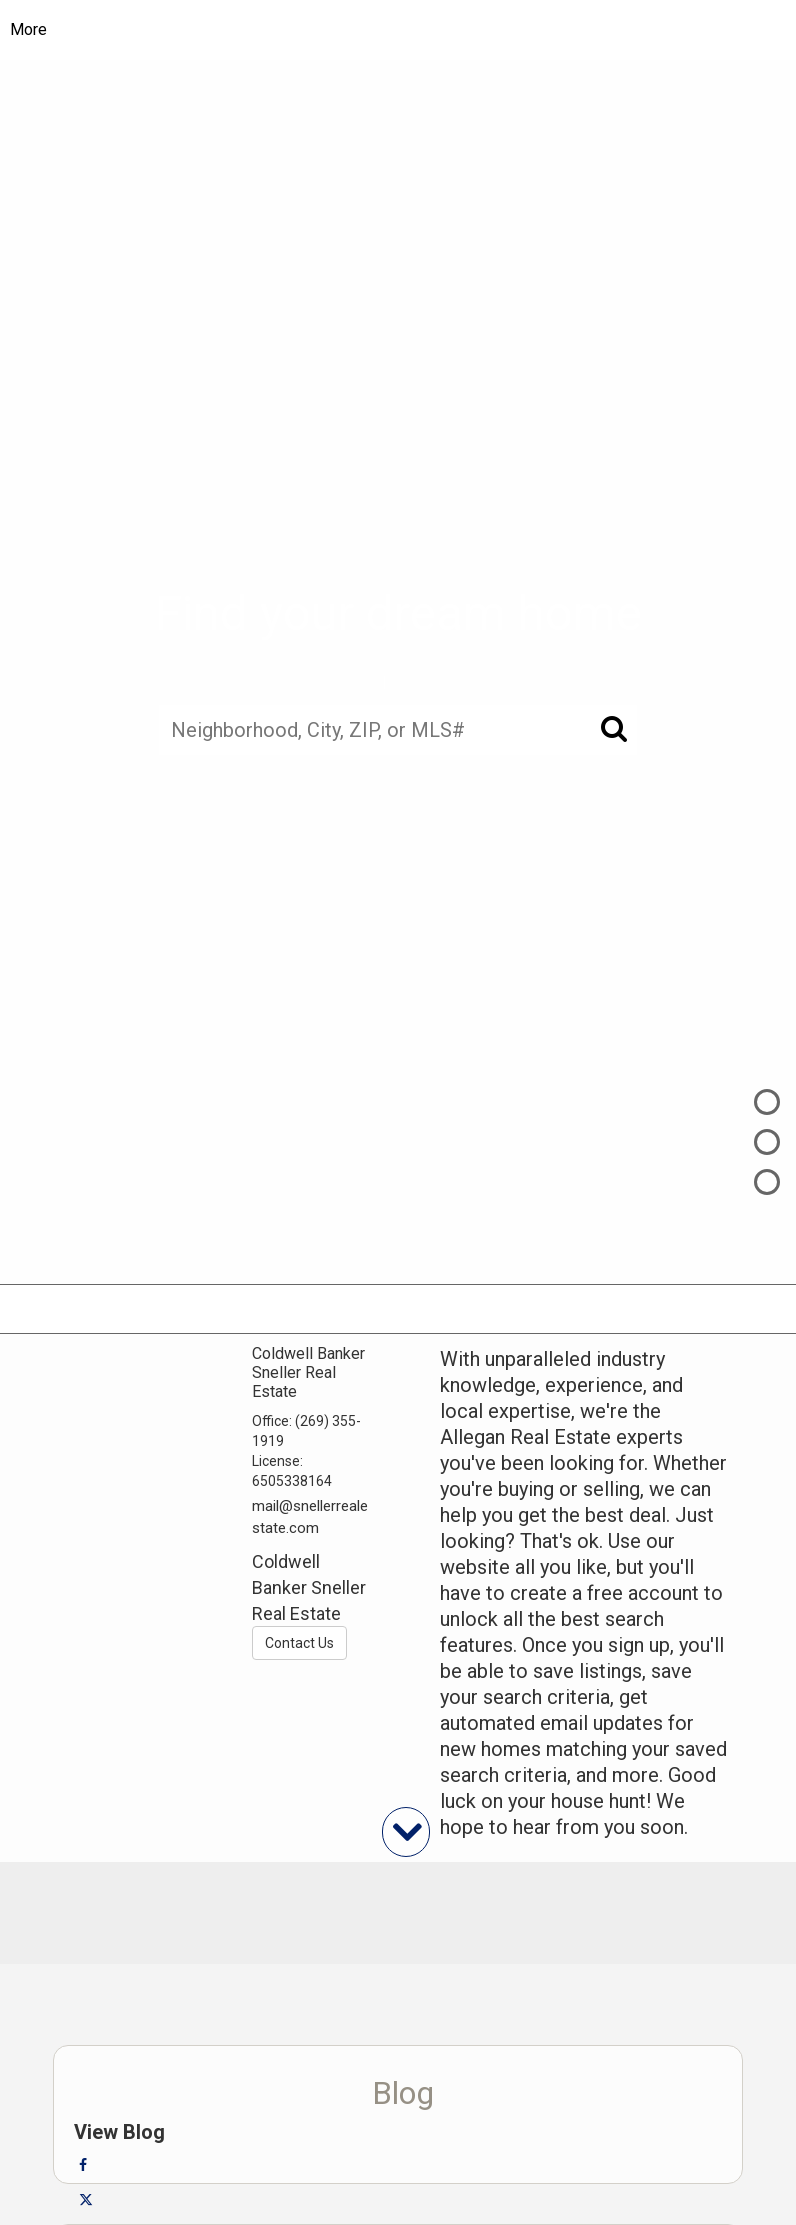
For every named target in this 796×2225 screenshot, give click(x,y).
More (28, 29)
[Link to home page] (398, 30)
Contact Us (299, 1643)
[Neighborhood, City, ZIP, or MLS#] (398, 731)
